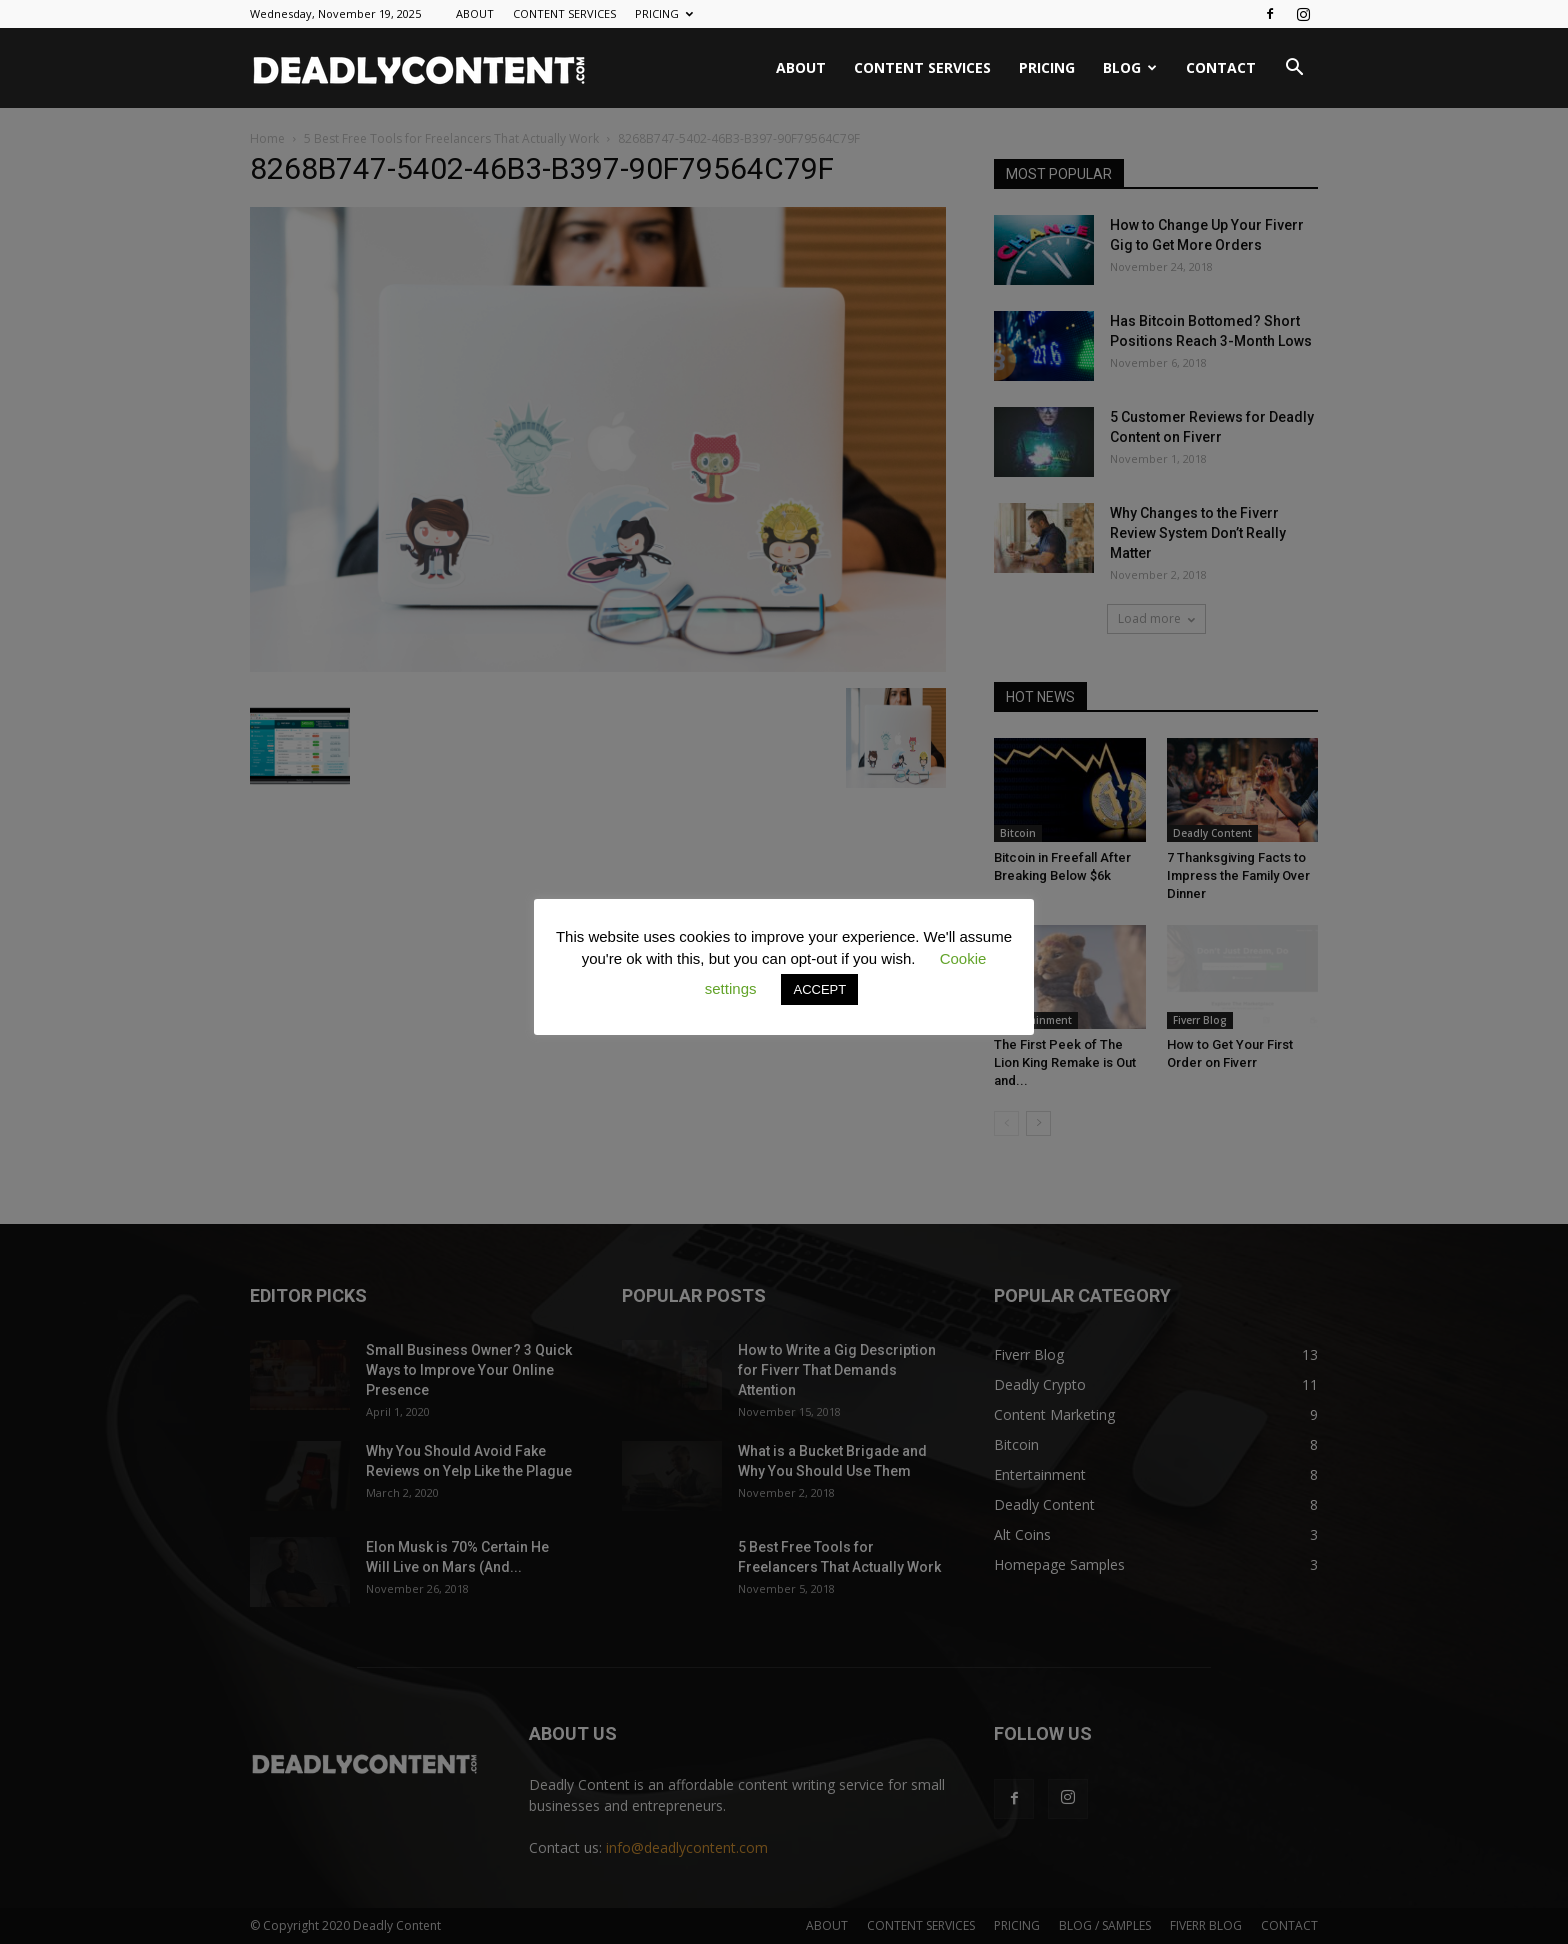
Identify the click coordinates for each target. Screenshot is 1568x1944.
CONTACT (1221, 67)
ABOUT (475, 13)
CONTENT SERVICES (564, 13)
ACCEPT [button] (819, 989)
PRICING (664, 13)
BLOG (1130, 67)
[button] (1294, 69)
